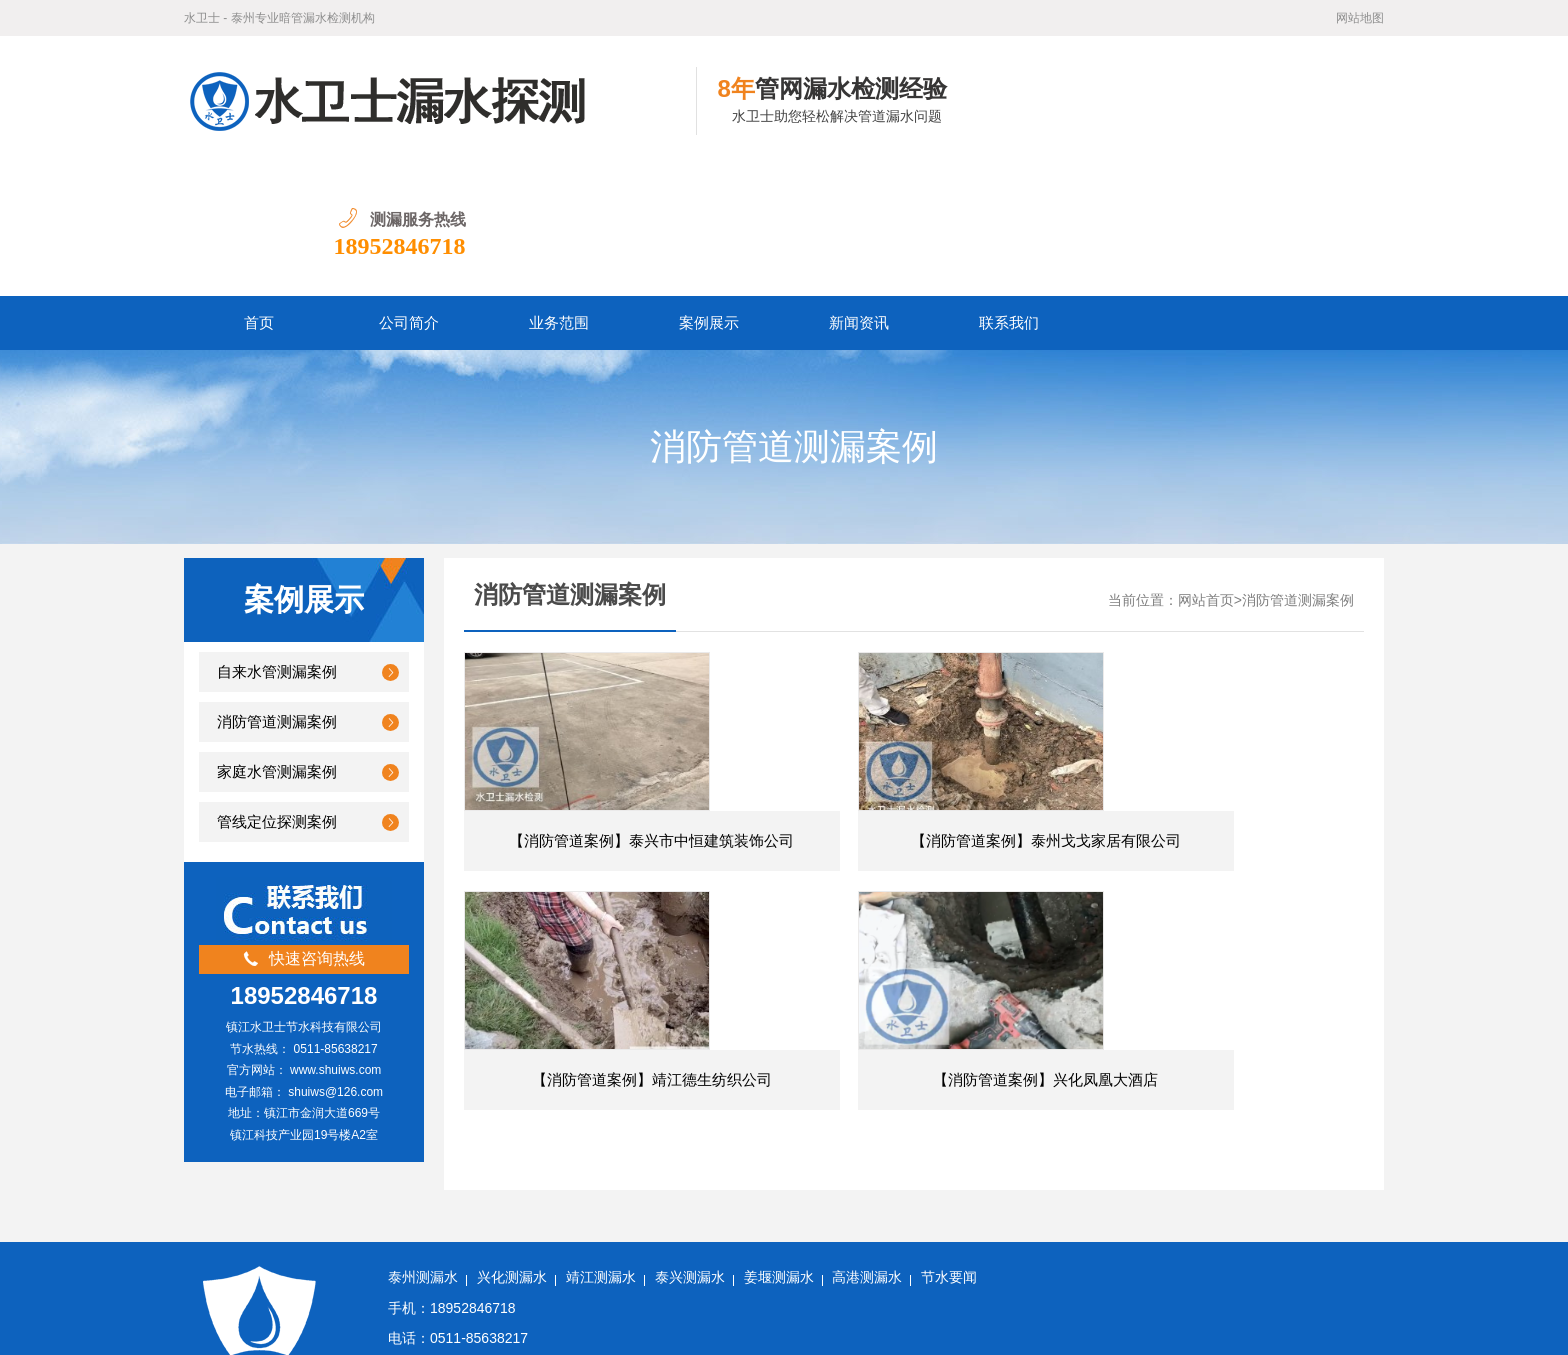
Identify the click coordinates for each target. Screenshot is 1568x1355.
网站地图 (1360, 18)
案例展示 (709, 193)
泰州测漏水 (423, 1203)
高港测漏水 (867, 1203)
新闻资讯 (859, 193)
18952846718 (1318, 116)
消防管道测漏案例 (277, 592)
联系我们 (1009, 193)
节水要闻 (949, 1203)
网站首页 (1206, 470)
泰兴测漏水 (690, 1203)
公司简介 (409, 193)
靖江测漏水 (601, 1203)
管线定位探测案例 (277, 692)
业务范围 (559, 193)
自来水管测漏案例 (277, 542)
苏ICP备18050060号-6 (633, 1324)
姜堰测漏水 (779, 1203)
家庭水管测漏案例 (277, 642)
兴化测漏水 (512, 1203)
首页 (259, 193)
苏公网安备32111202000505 (794, 1324)
